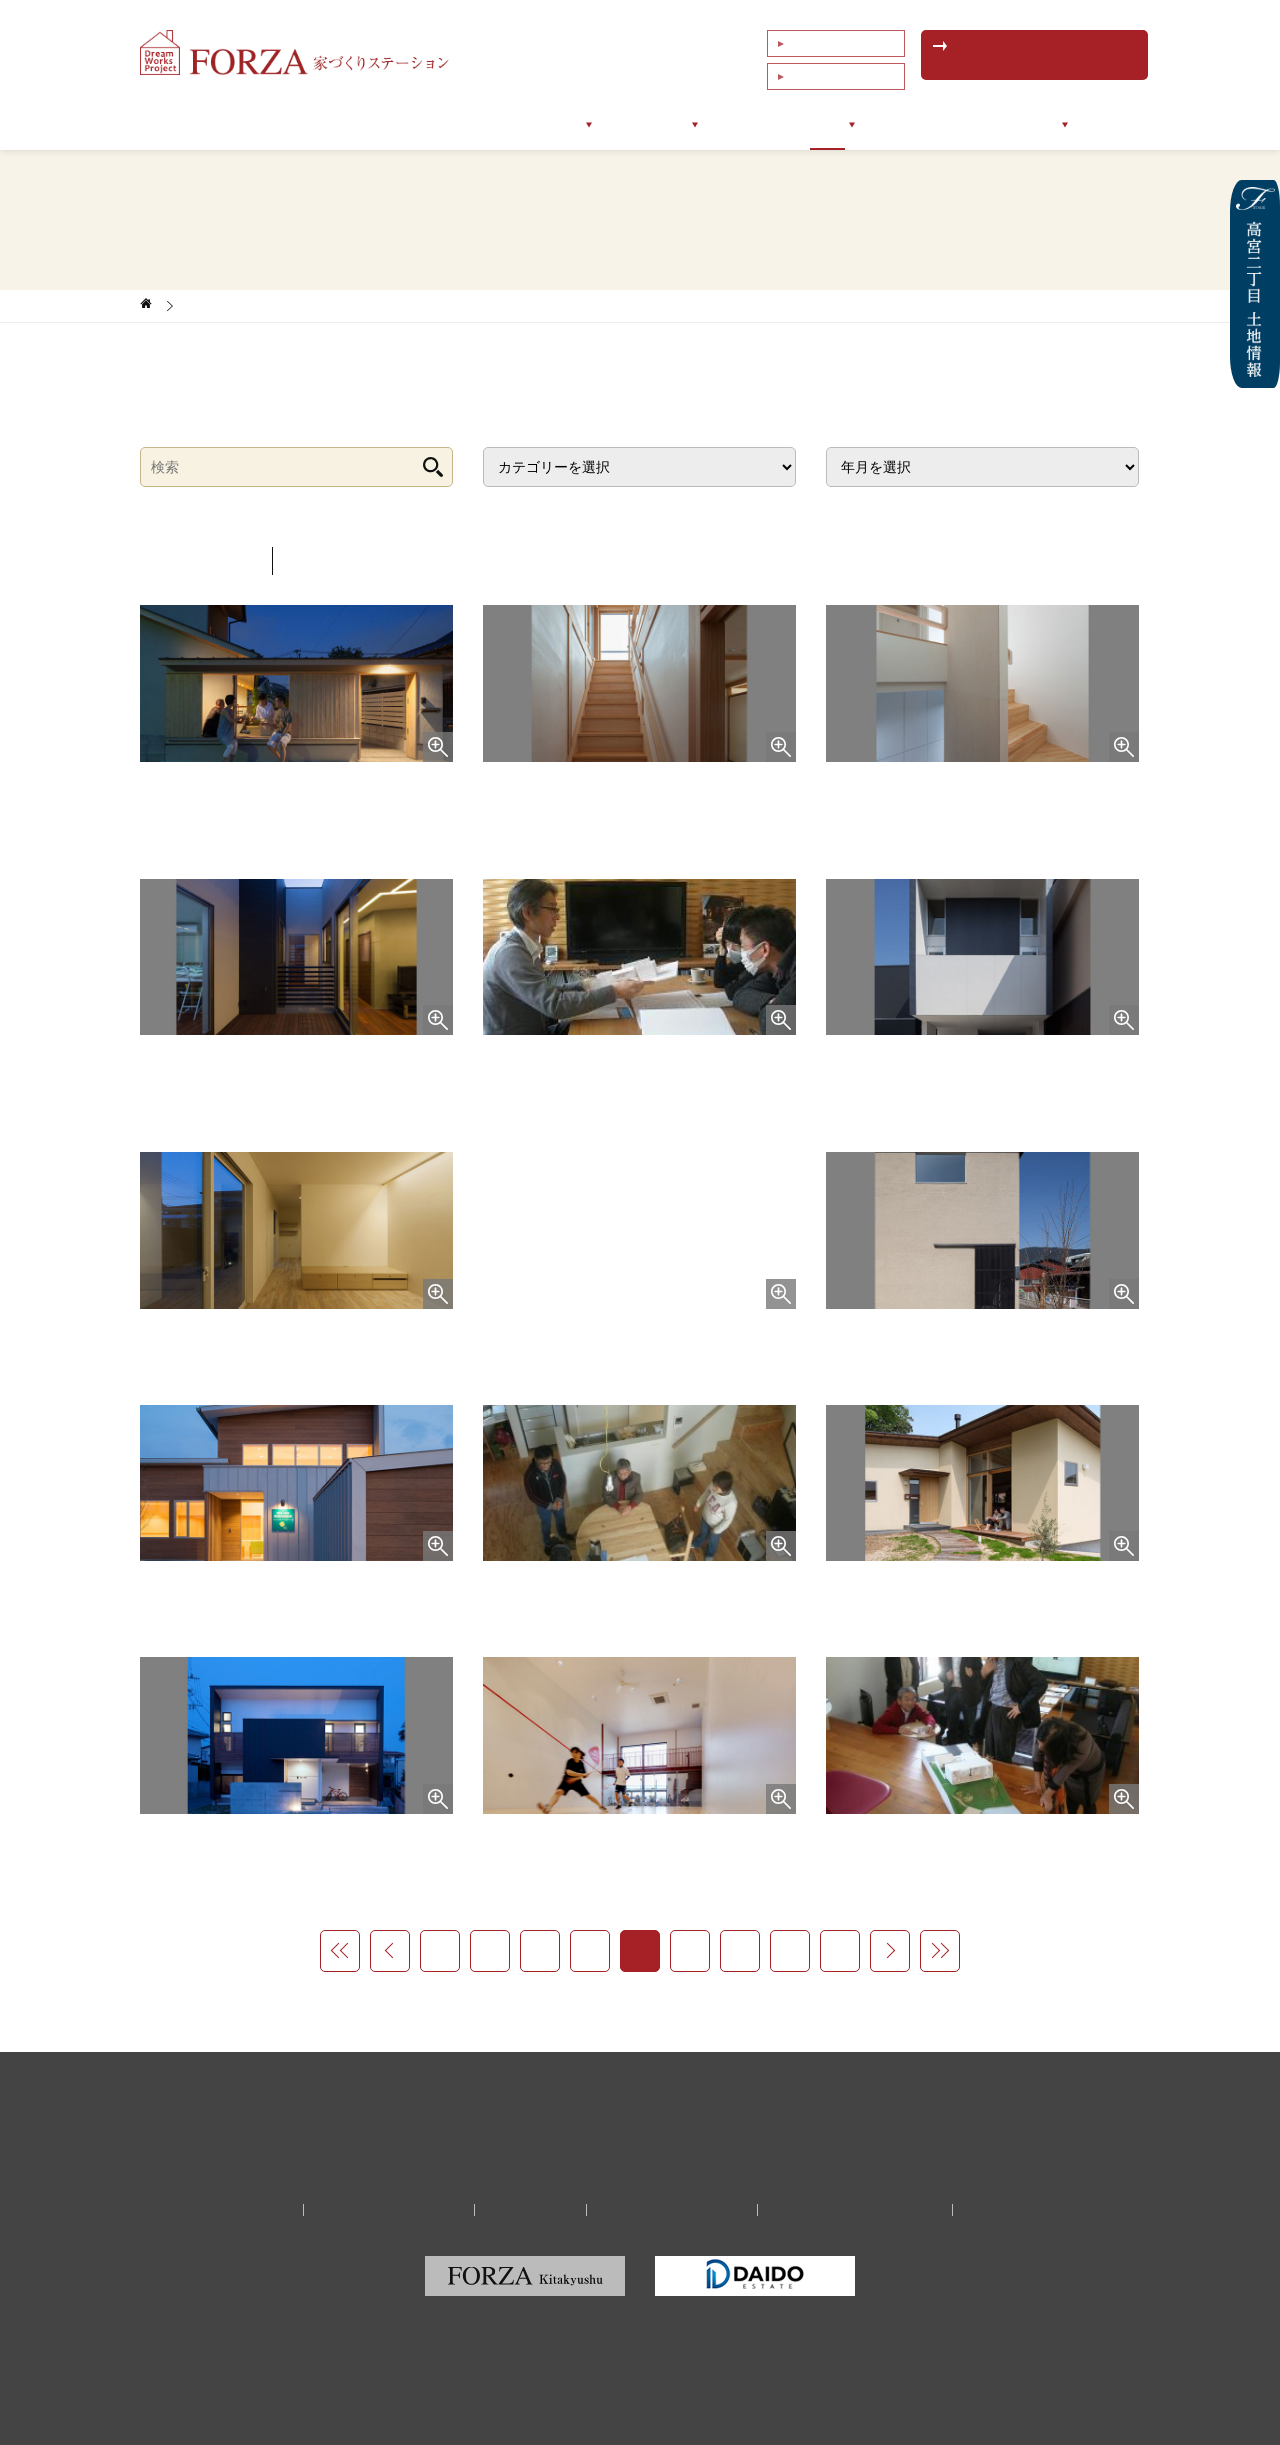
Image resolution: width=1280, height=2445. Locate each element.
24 (690, 1950)
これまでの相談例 (834, 69)
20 (490, 1950)
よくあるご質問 (828, 41)
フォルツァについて (369, 124)
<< (340, 1951)
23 (640, 1950)
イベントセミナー (946, 124)
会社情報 (1060, 124)
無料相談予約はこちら (1035, 55)
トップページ (234, 124)
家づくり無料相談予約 (405, 2210)
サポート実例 (646, 124)
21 (540, 1950)
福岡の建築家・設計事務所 (840, 2210)
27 (840, 1950)
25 (740, 1950)
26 (790, 1950)
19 (440, 1950)
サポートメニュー (518, 124)
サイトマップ (989, 2210)
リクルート (536, 2210)
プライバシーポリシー (667, 2210)
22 (590, 1950)
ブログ (839, 124)
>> (940, 1951)
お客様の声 (753, 124)
